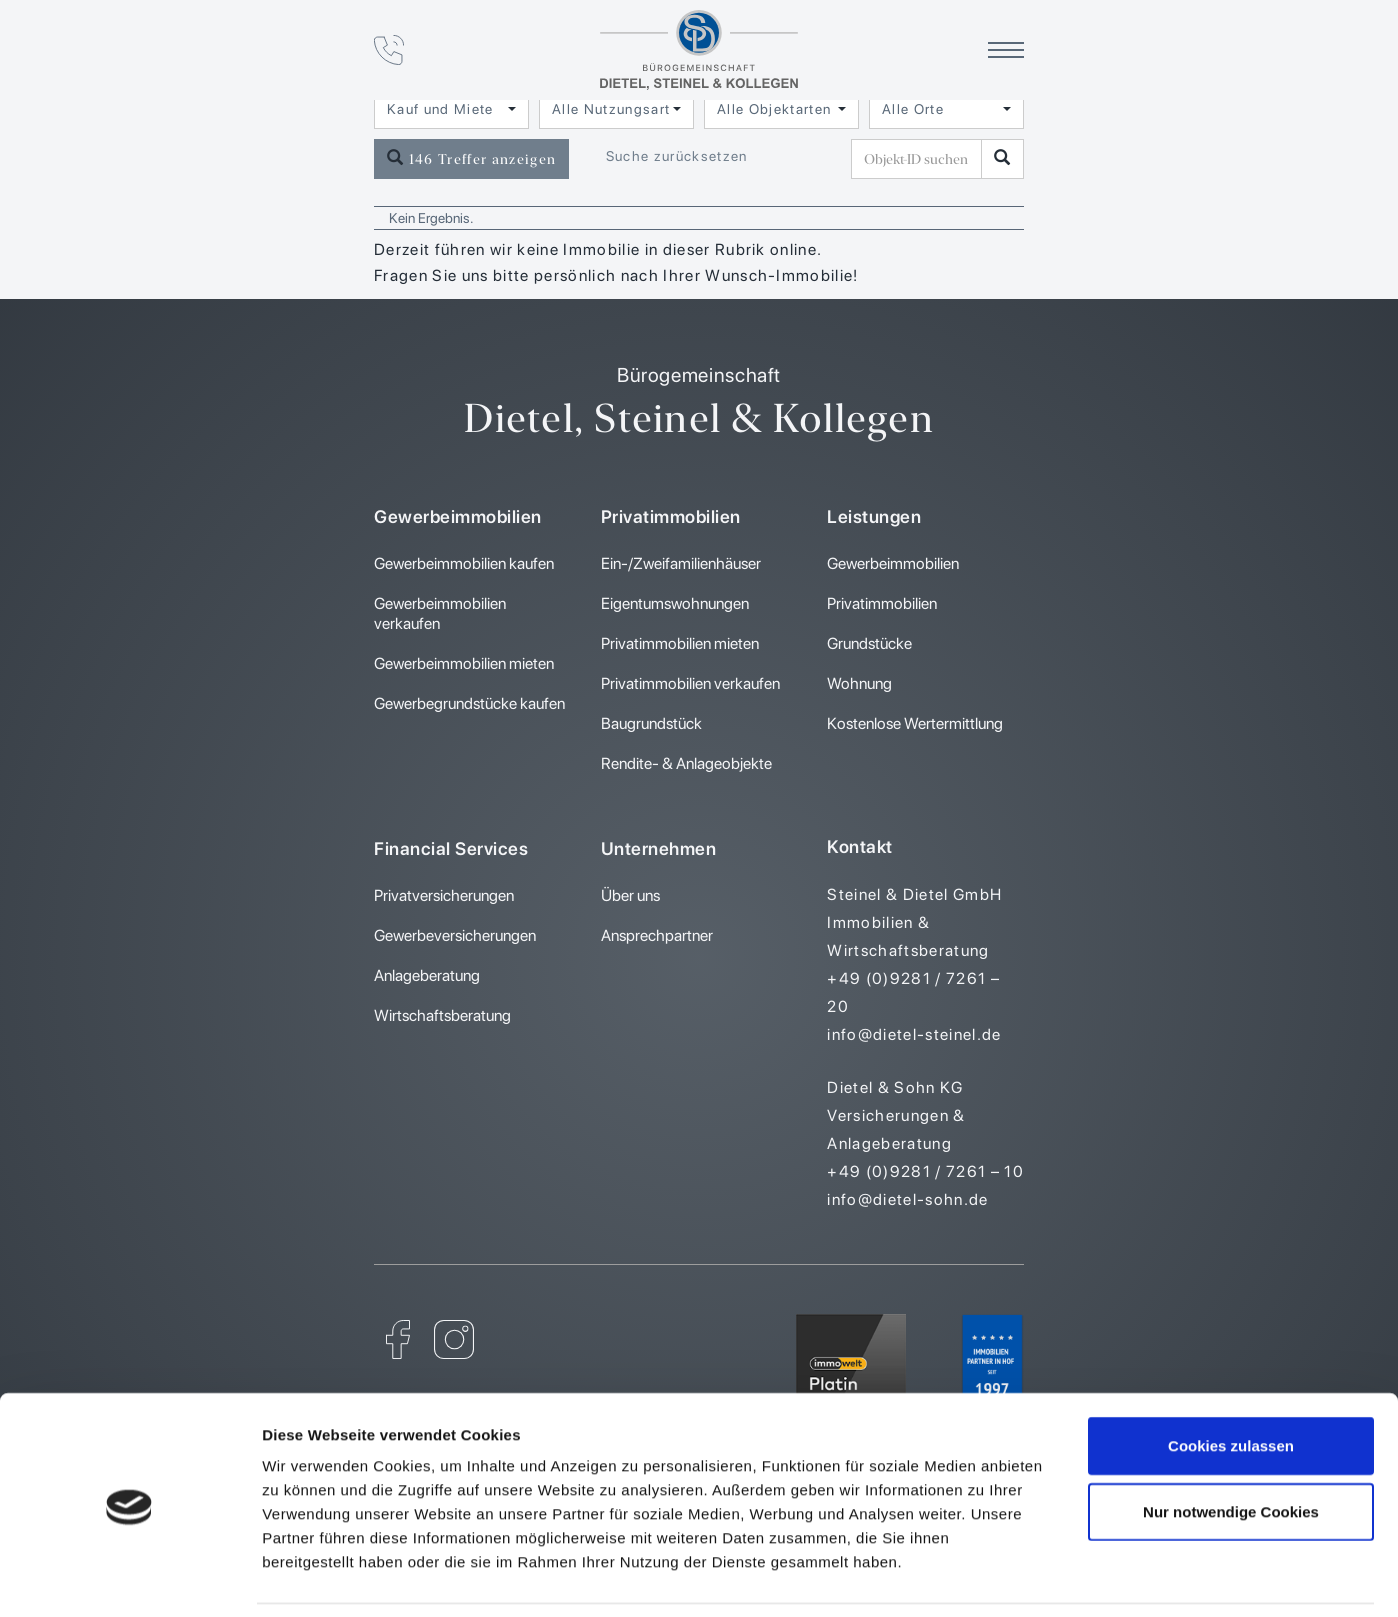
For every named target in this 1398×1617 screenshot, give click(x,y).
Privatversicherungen (444, 895)
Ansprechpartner (657, 935)
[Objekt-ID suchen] (1002, 159)
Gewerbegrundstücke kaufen (469, 703)
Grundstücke (869, 643)
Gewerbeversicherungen (455, 935)
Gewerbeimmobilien (458, 516)
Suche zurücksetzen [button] (677, 156)
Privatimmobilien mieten (680, 643)
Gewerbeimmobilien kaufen (464, 563)
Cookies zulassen (1231, 1380)
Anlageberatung (427, 975)
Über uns (630, 895)
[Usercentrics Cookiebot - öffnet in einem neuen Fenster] (129, 1578)
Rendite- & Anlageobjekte (686, 763)
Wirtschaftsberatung (442, 1015)
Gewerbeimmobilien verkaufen (440, 613)
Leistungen (874, 516)
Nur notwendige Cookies (1231, 1446)
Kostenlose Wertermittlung (915, 723)
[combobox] (451, 109)
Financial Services (451, 848)
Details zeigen (1063, 1577)
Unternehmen (659, 848)
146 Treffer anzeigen (471, 158)
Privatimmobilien (671, 516)
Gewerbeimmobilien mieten (464, 663)
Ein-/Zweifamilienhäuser (681, 563)
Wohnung (859, 683)
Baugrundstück (651, 723)
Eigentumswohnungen (675, 603)
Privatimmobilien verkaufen (690, 683)
